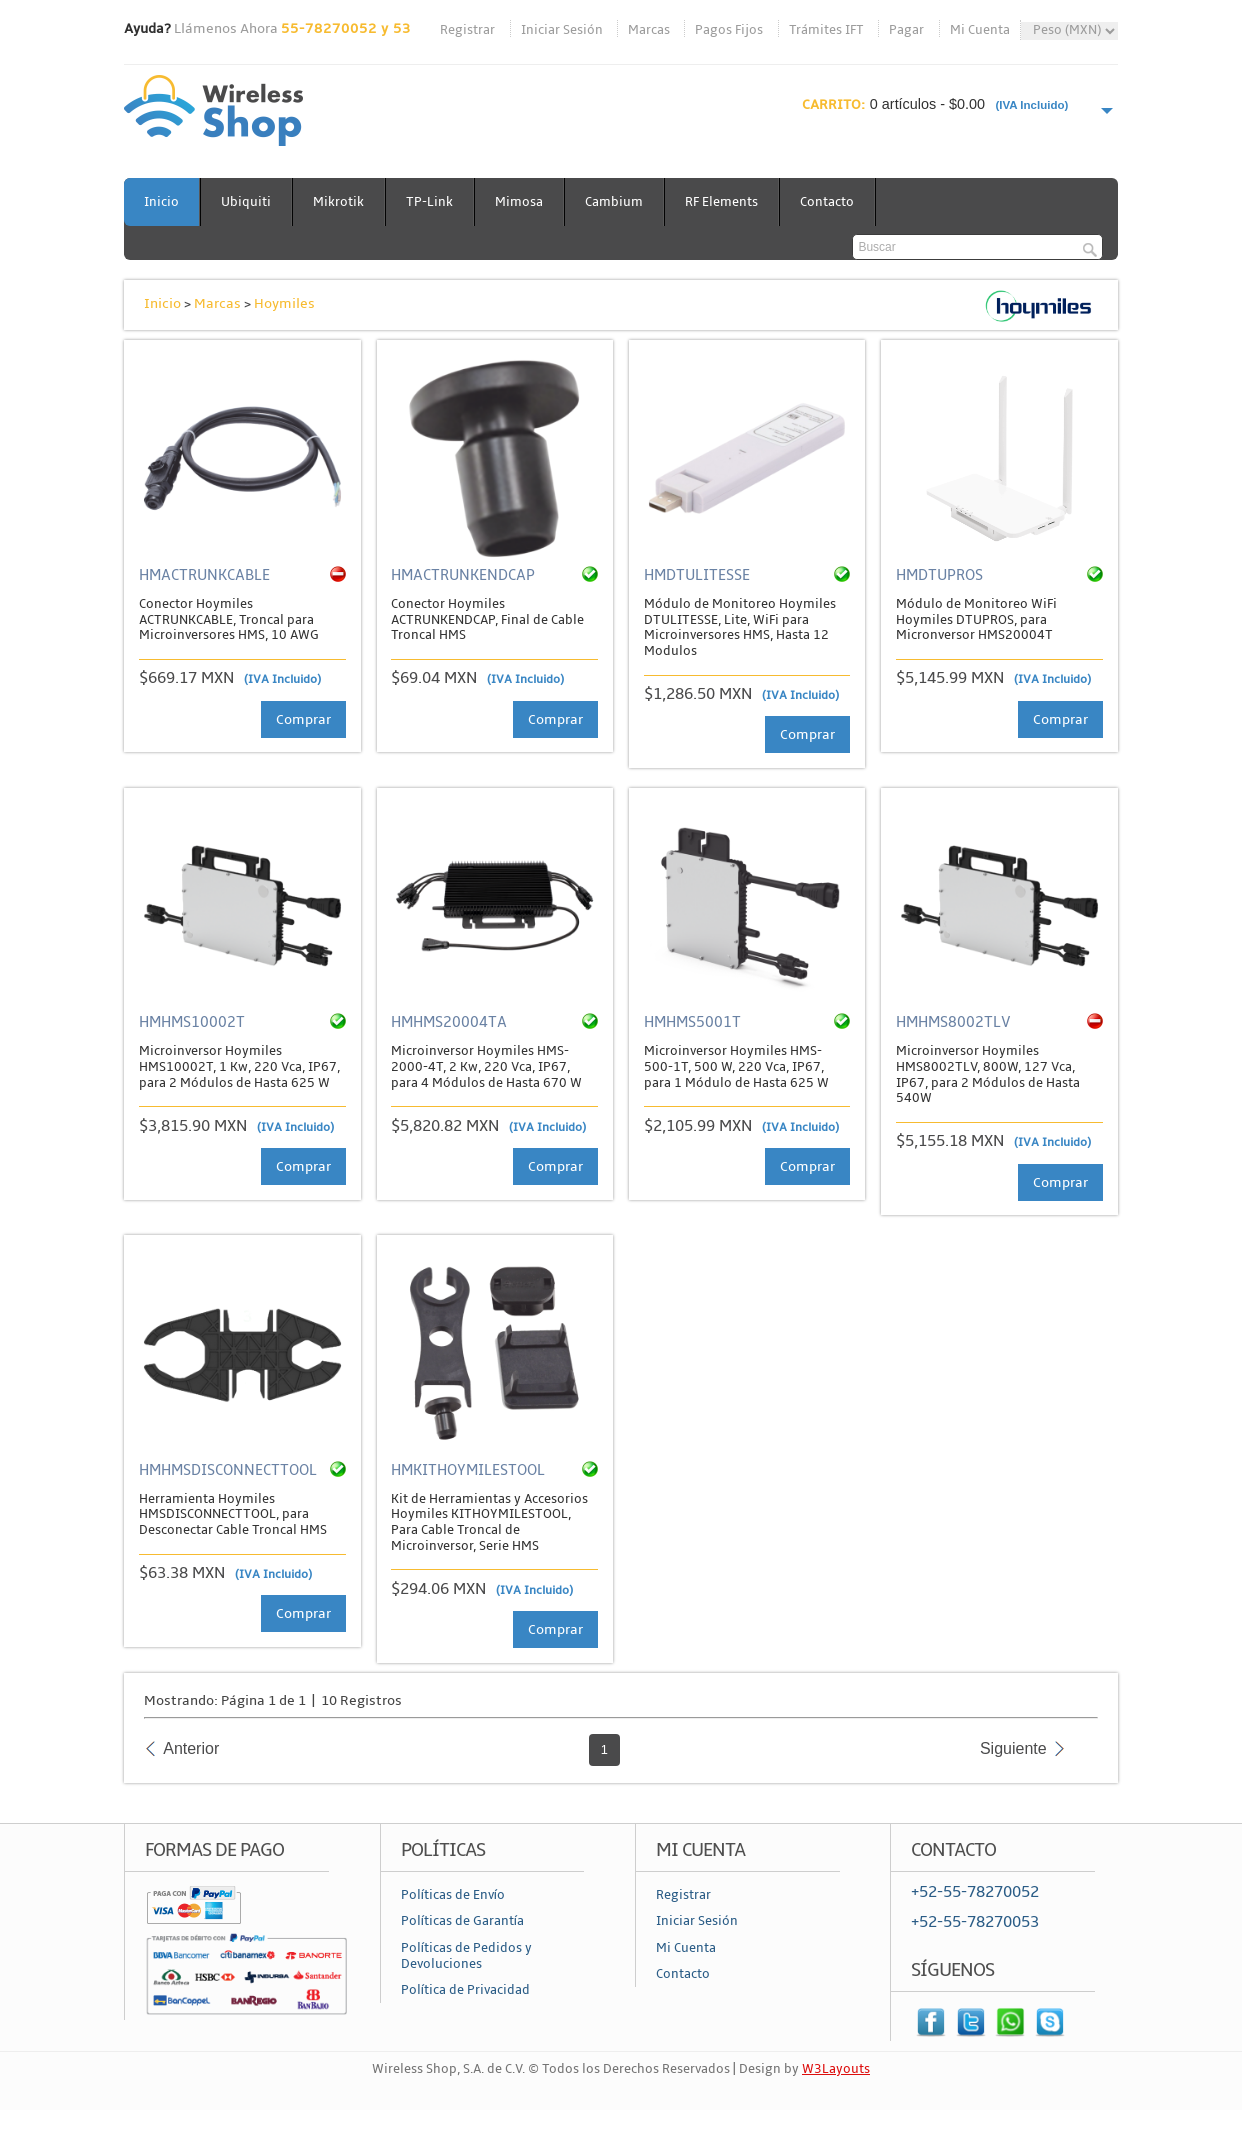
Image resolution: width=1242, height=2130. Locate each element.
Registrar (467, 30)
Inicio (161, 202)
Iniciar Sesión (562, 30)
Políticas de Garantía (462, 1921)
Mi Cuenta (980, 30)
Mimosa (519, 202)
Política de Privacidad (465, 1990)
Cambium (614, 202)
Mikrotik (338, 202)
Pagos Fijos (729, 30)
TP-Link (429, 202)
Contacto (827, 202)
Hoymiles (284, 303)
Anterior (191, 1748)
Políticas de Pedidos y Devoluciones (466, 1956)
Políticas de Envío (453, 1895)
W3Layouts (836, 2069)
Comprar (303, 719)
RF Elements (721, 202)
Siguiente (1013, 1748)
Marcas (649, 30)
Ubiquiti (246, 202)
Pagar (906, 30)
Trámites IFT (826, 30)
